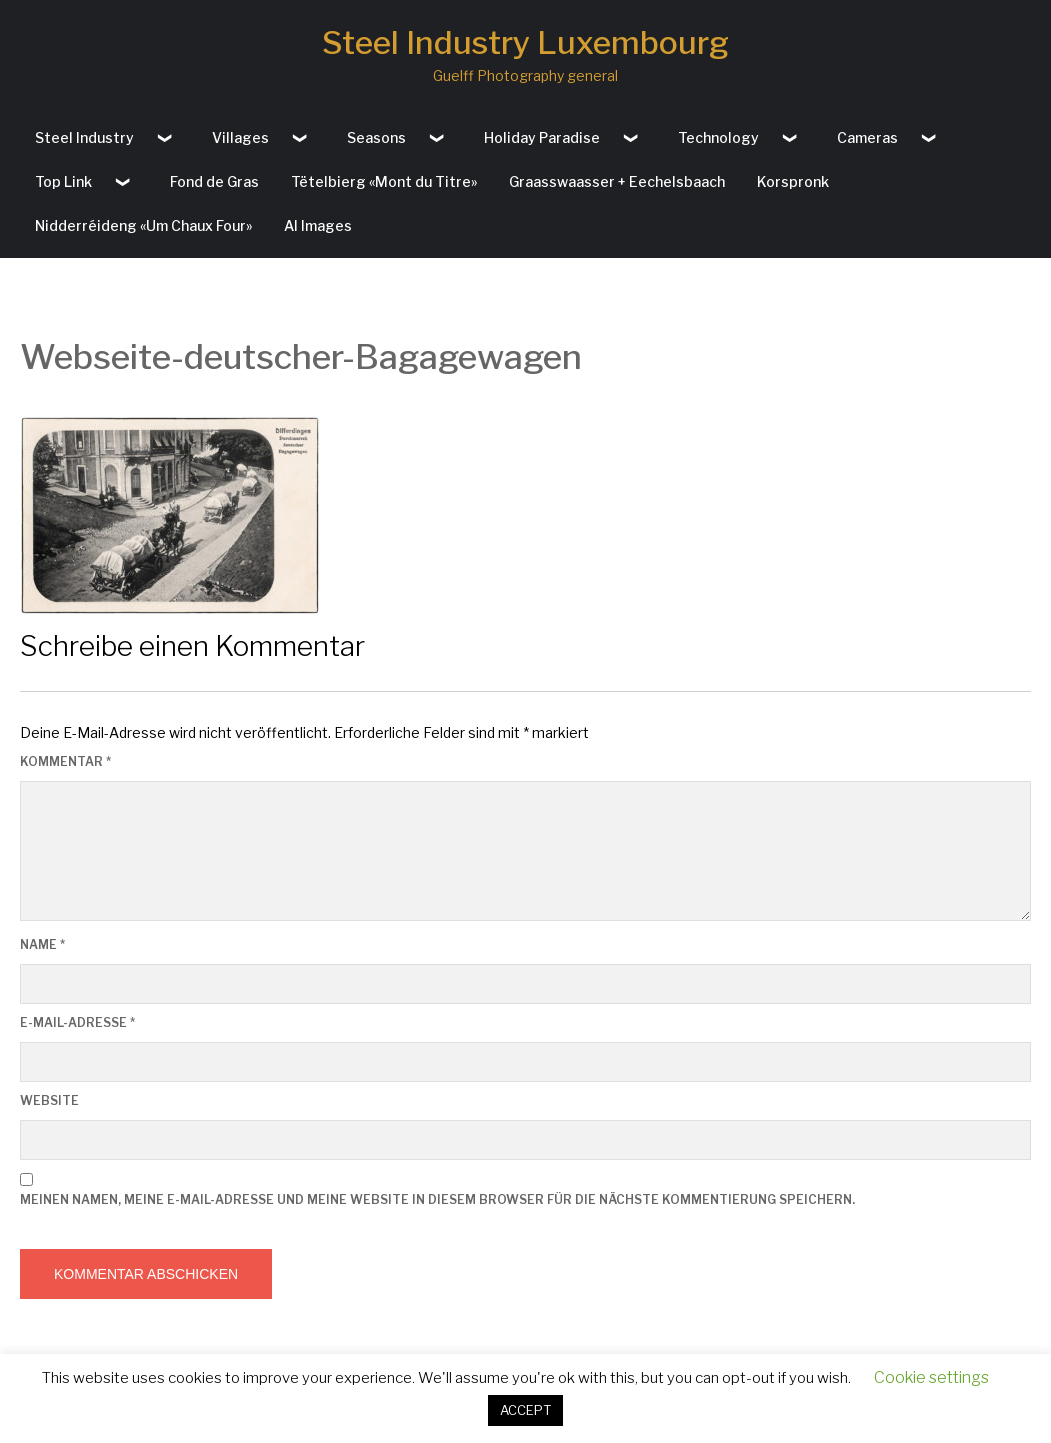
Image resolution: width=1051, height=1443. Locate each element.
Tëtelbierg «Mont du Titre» (384, 181)
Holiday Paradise (542, 137)
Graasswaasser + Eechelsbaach (617, 181)
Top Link (63, 181)
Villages (240, 137)
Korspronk (793, 181)
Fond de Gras (214, 181)
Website (49, 1100)
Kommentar (65, 761)
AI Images (318, 225)
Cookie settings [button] (931, 1377)
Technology (718, 137)
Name (42, 944)
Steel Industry (84, 137)
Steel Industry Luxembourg (525, 42)
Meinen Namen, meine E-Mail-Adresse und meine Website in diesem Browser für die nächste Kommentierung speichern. (437, 1199)
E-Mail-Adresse (77, 1022)
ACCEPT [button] (525, 1410)
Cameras (867, 137)
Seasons (376, 137)
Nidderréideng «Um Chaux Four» (143, 225)
